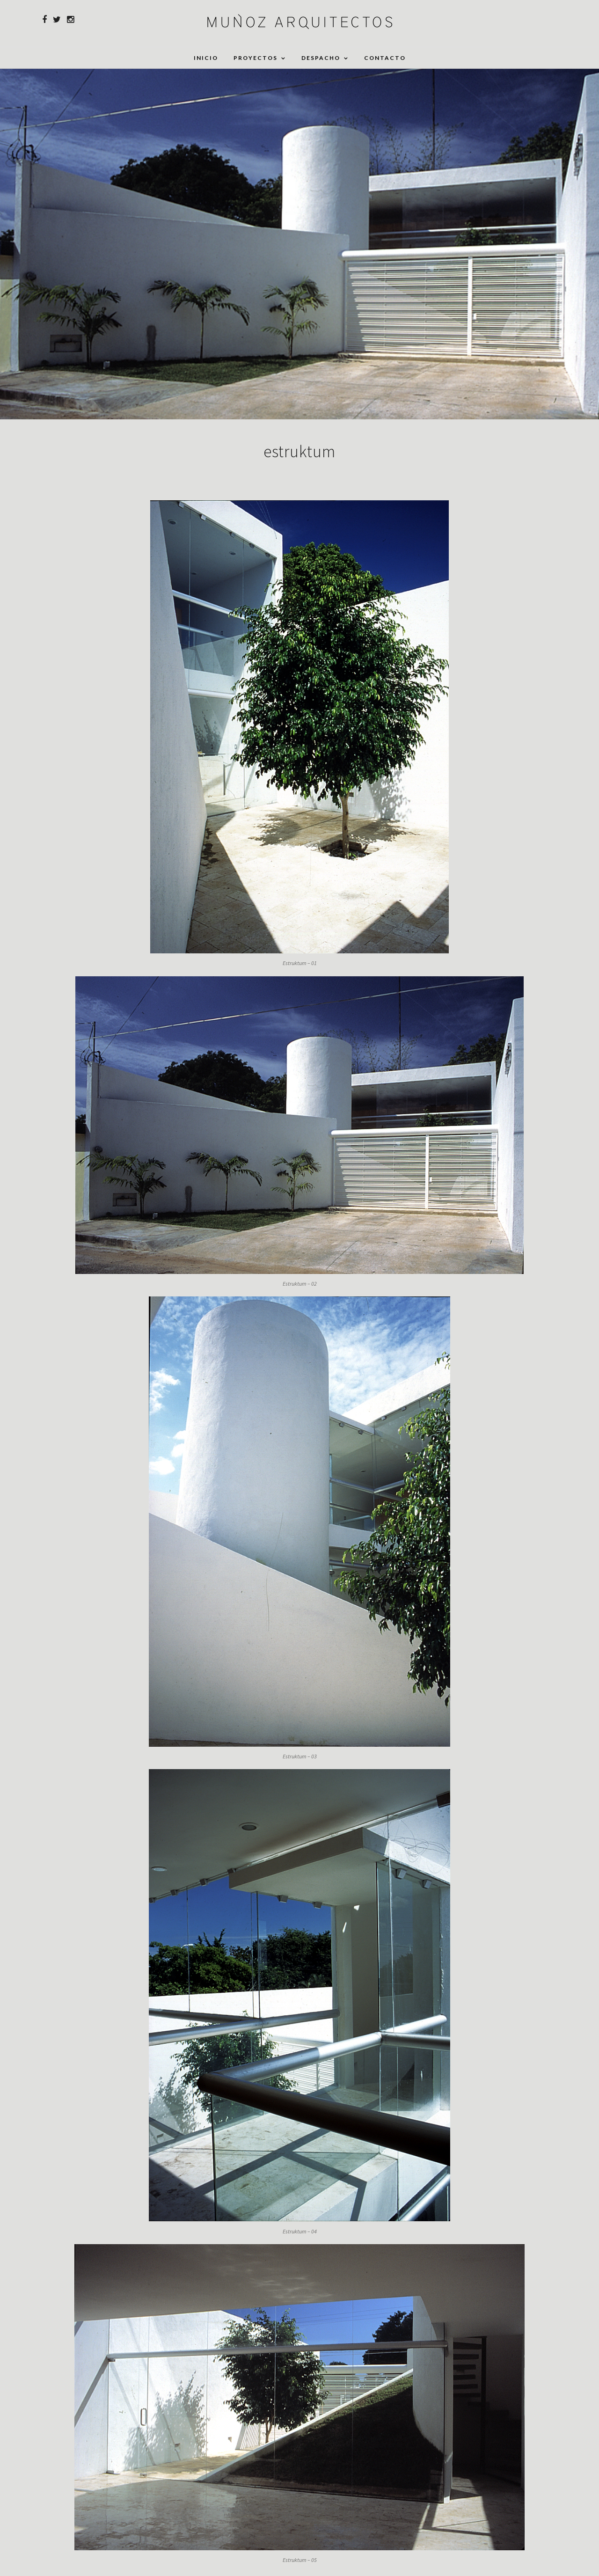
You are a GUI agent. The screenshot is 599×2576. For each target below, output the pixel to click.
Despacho (320, 57)
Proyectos (256, 57)
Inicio (206, 57)
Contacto (385, 57)
